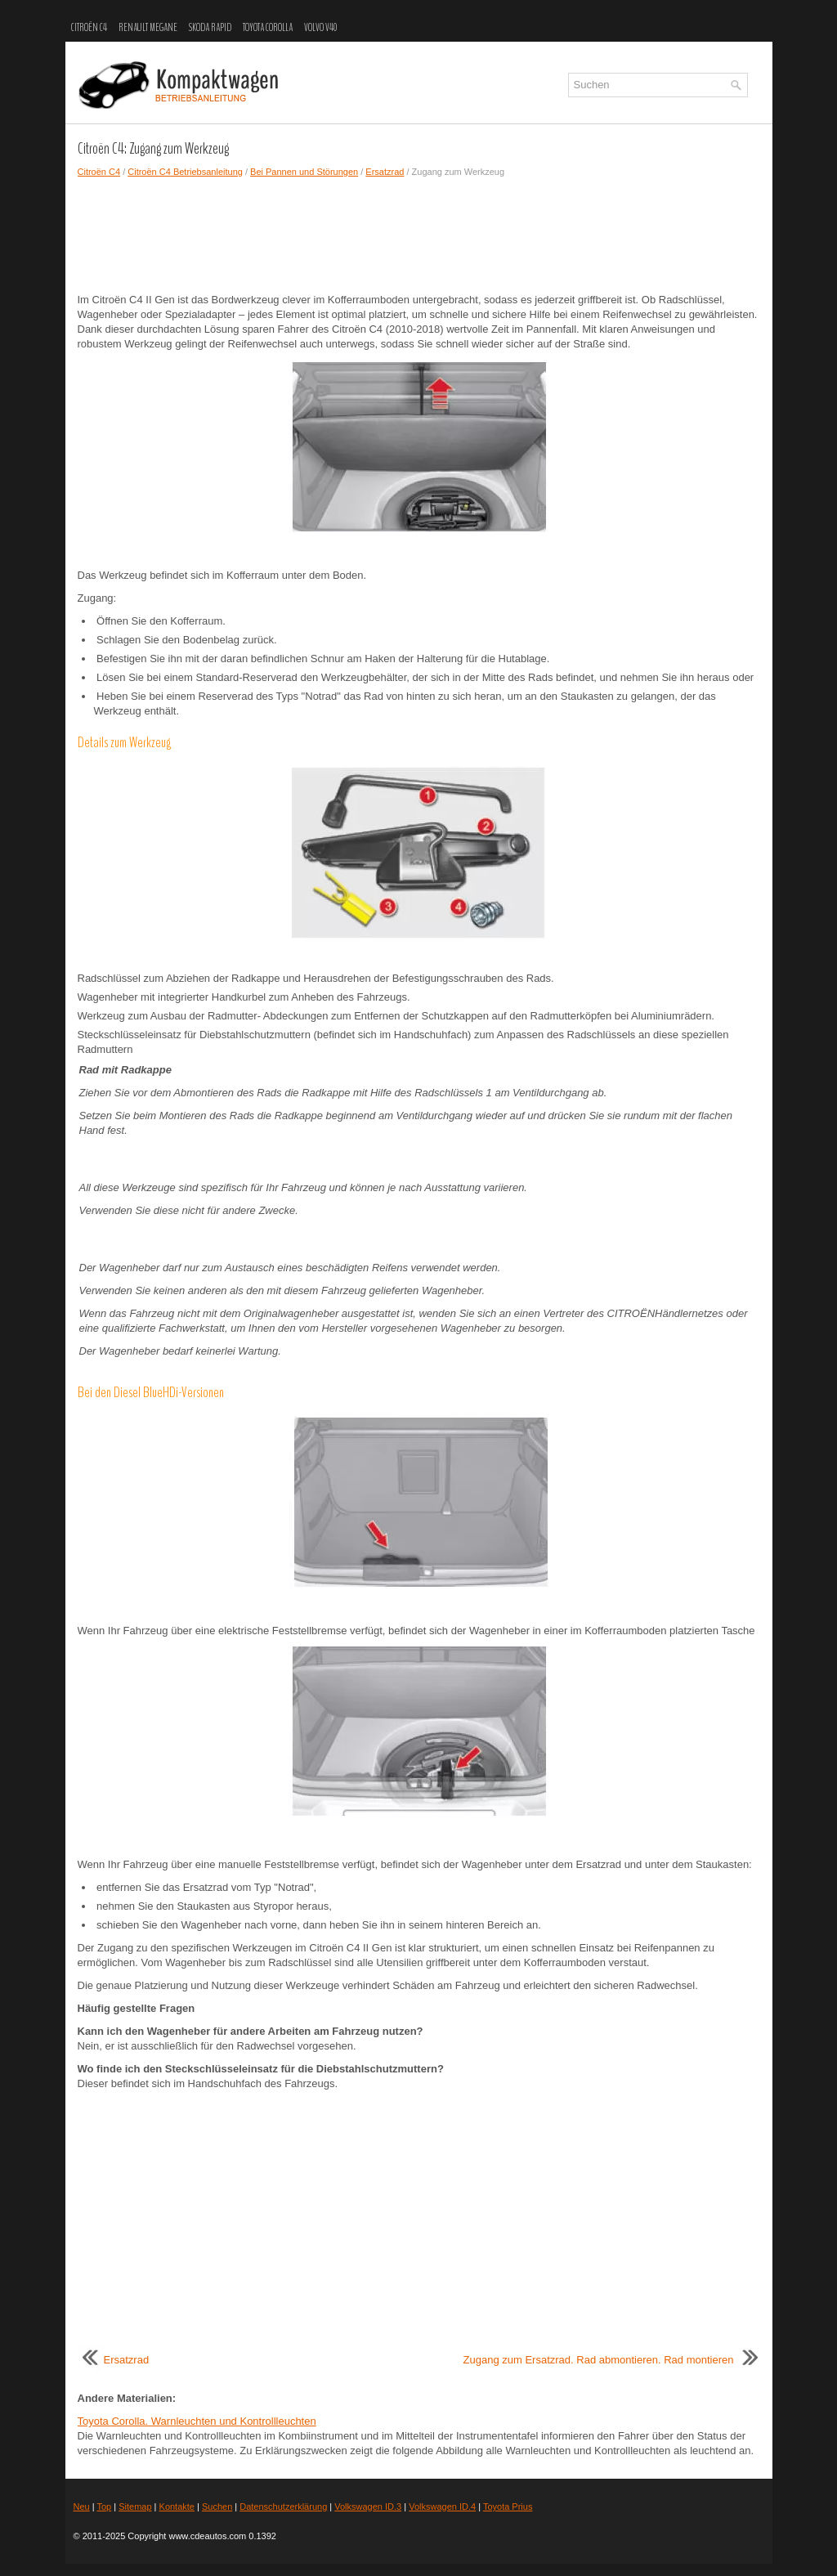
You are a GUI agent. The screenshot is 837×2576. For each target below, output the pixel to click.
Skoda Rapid (210, 27)
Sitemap (135, 2506)
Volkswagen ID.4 (442, 2506)
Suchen (217, 2506)
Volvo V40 (320, 27)
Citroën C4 (89, 27)
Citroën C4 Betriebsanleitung (185, 172)
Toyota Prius (508, 2506)
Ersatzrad (384, 172)
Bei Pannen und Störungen (304, 172)
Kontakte (177, 2506)
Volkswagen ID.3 (367, 2506)
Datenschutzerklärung (283, 2506)
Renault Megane (148, 27)
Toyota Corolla (268, 27)
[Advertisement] (419, 235)
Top (103, 2506)
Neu (82, 2506)
